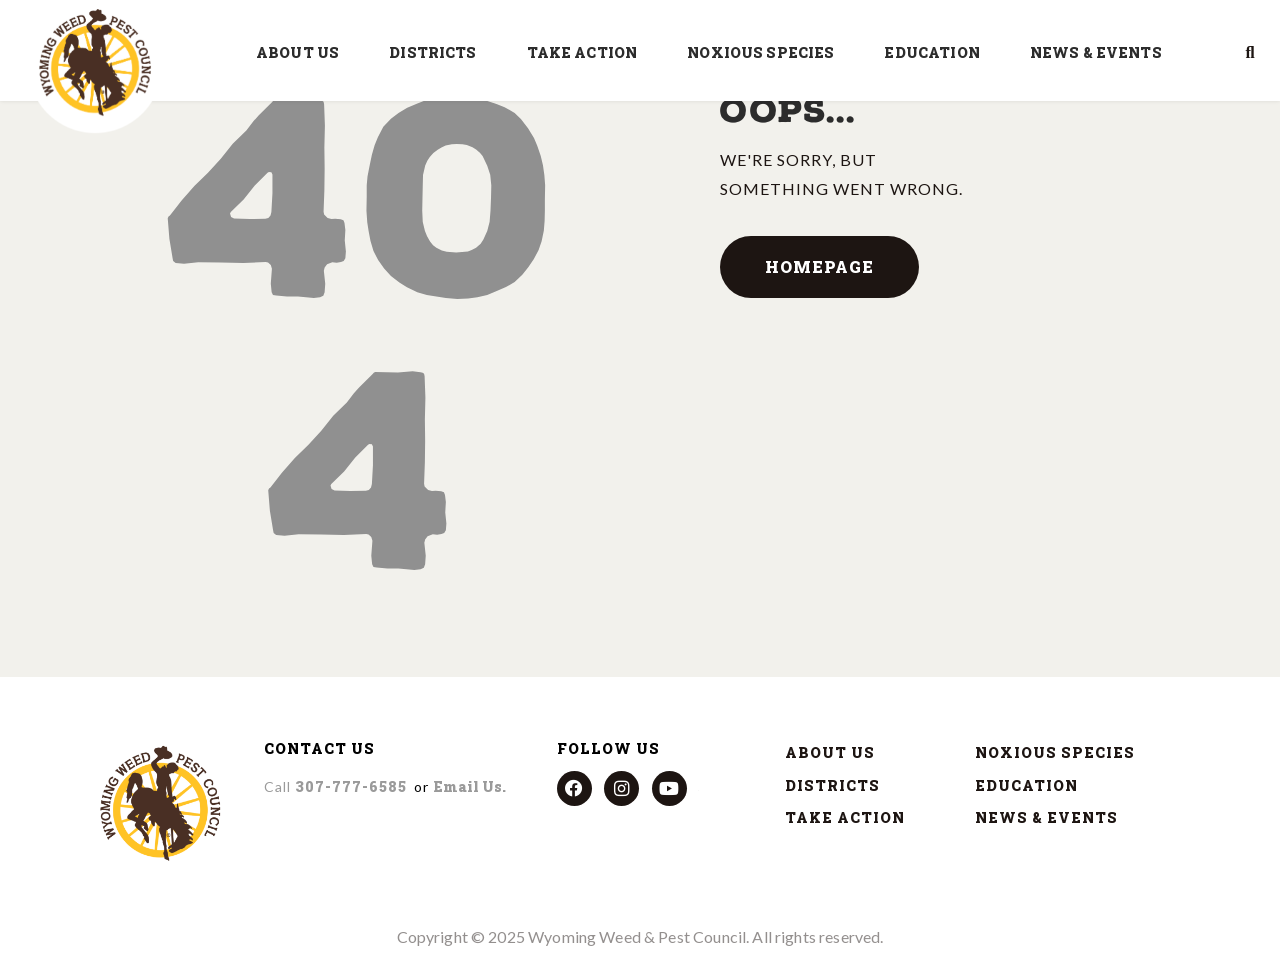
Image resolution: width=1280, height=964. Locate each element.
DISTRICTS (437, 53)
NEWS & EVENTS (1101, 53)
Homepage (819, 266)
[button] (1250, 53)
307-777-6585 (335, 787)
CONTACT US (319, 748)
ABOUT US (302, 53)
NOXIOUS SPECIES (765, 53)
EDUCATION (936, 53)
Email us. (469, 787)
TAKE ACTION (587, 53)
